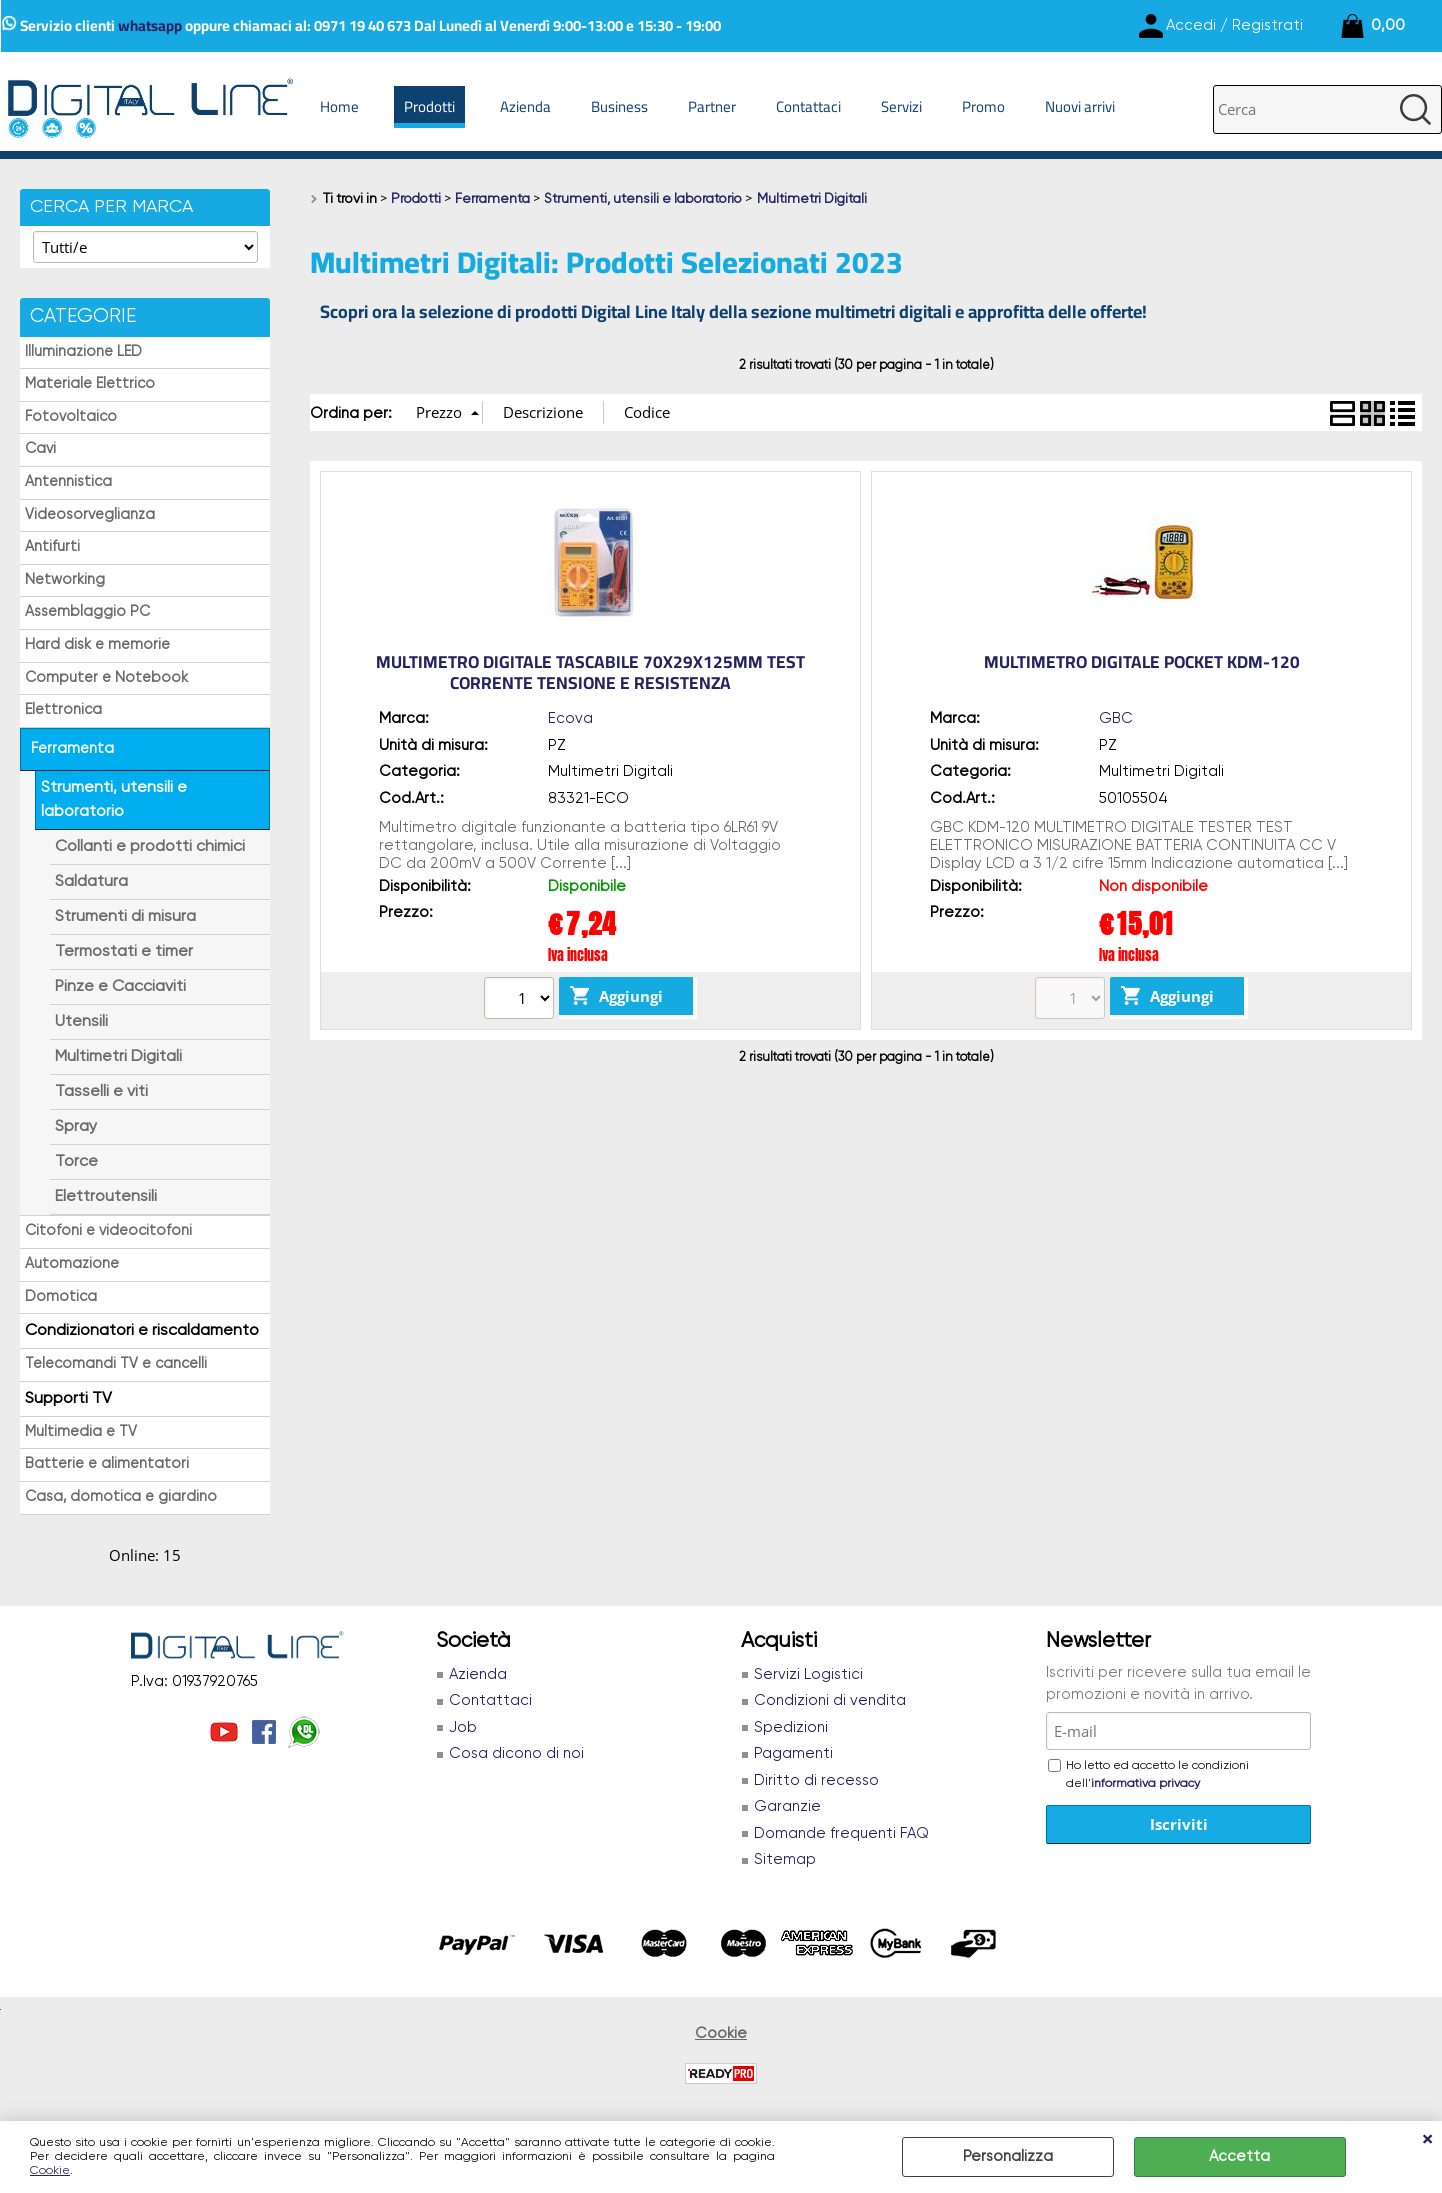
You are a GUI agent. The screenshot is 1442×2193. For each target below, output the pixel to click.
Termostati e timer (124, 952)
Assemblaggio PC (87, 612)
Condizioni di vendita (830, 1700)
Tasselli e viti (101, 1092)
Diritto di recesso (816, 1780)
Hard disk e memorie (97, 645)
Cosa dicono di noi (516, 1753)
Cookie (50, 2171)
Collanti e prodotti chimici (150, 847)
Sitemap (785, 1859)
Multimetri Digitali (118, 1057)
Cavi (40, 449)
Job (463, 1727)
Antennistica (68, 482)
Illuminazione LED (83, 352)
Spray (76, 1127)
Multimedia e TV (81, 1432)
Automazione (72, 1264)
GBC (1116, 718)
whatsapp (150, 25)
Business (619, 106)
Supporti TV (68, 1399)
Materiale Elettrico (90, 384)
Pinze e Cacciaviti (120, 987)
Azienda (525, 106)
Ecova (570, 718)
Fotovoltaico (71, 417)
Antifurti (52, 547)
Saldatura (91, 882)
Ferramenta (72, 749)
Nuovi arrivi (1080, 106)
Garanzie (787, 1806)
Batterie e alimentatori (107, 1464)
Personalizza (1008, 2156)
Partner (712, 106)
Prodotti (429, 106)
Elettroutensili (106, 1197)
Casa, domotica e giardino (121, 1497)
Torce (76, 1162)
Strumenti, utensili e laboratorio (114, 800)
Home (339, 106)
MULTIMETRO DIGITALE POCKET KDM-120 (1142, 662)
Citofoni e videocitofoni (108, 1231)
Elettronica (63, 710)
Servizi (901, 106)
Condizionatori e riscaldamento (142, 1331)
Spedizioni (791, 1727)
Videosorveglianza (90, 515)
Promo (983, 106)
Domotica (61, 1297)
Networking (65, 580)
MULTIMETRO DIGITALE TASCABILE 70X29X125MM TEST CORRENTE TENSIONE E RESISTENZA (590, 672)
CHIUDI (1427, 2141)
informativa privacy (1145, 1784)
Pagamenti (793, 1753)
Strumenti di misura (125, 917)
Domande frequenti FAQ (841, 1833)
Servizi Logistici (808, 1674)
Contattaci (808, 106)
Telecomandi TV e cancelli (116, 1364)
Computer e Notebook (106, 678)
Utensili (81, 1022)
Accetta (1239, 2156)
